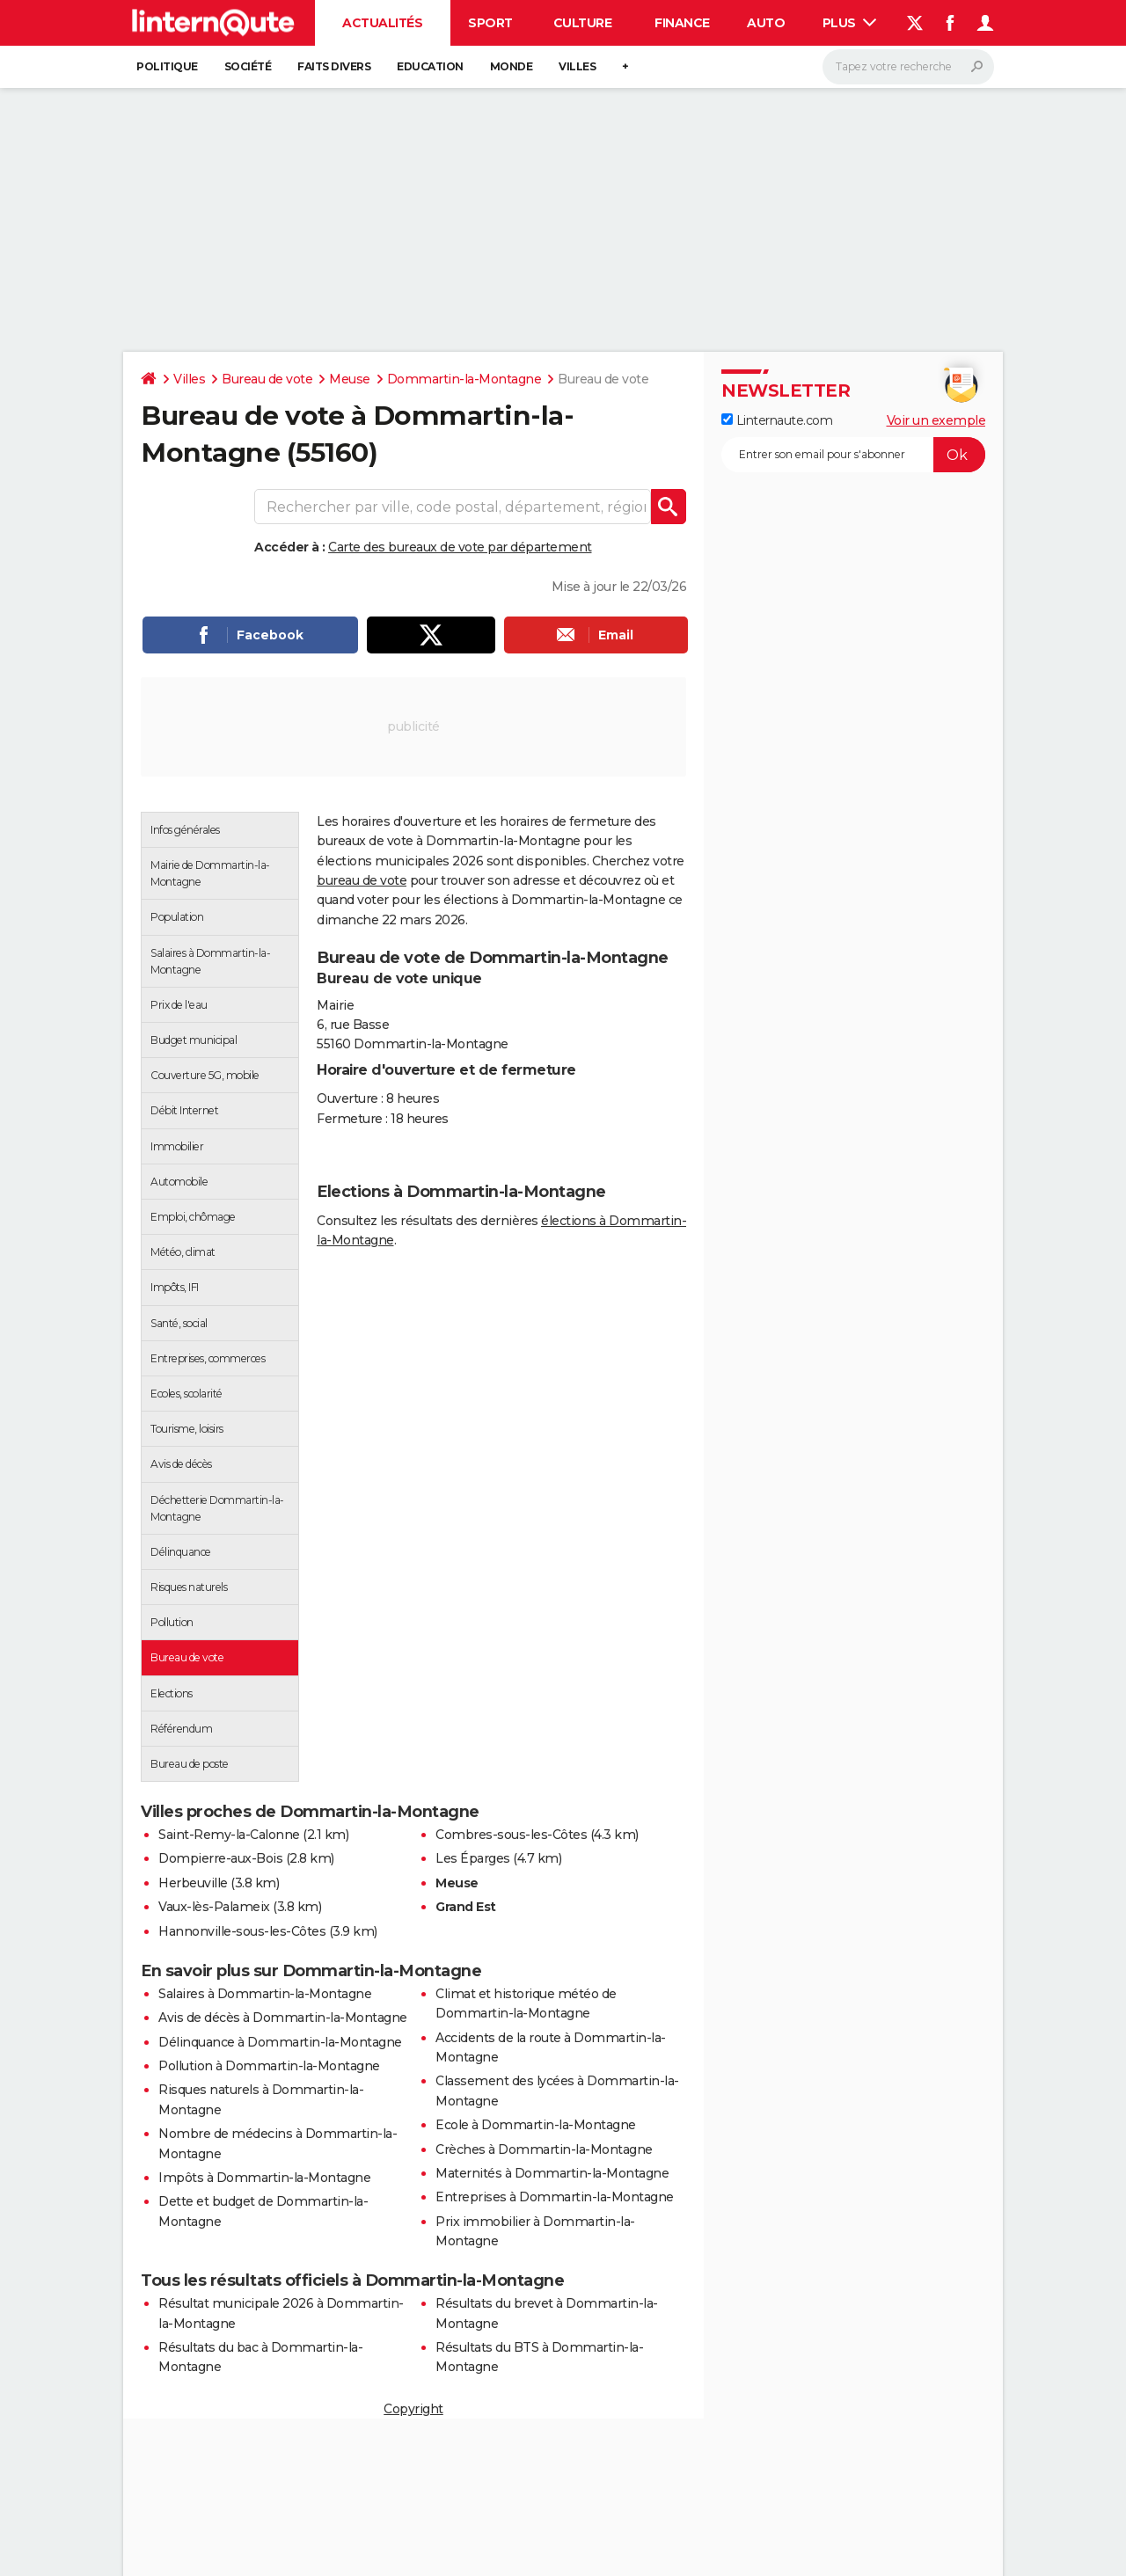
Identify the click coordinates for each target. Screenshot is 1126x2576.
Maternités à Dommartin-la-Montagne (552, 2173)
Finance (682, 23)
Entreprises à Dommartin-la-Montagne (554, 2197)
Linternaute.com (776, 420)
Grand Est (465, 1907)
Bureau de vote (267, 379)
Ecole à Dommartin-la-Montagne (535, 2125)
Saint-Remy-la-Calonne (229, 1835)
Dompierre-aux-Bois (220, 1858)
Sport (490, 23)
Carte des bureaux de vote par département (460, 547)
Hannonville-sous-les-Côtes (241, 1931)
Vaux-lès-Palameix (214, 1907)
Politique (167, 66)
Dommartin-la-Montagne (464, 379)
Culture (582, 23)
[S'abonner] (853, 454)
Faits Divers (333, 66)
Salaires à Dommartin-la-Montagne (264, 1994)
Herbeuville (193, 1883)
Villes (577, 66)
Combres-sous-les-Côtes (511, 1835)
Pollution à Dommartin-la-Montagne (269, 2066)
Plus (850, 23)
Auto (766, 23)
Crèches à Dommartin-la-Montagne (544, 2149)
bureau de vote (361, 880)
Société (248, 66)
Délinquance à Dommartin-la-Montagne (280, 2042)
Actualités (382, 23)
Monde (511, 66)
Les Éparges (472, 1858)
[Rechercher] (908, 66)
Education (430, 66)
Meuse (349, 379)
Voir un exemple (936, 420)
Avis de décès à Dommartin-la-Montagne (282, 2017)
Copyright (413, 2409)
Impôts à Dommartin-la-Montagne (264, 2178)
